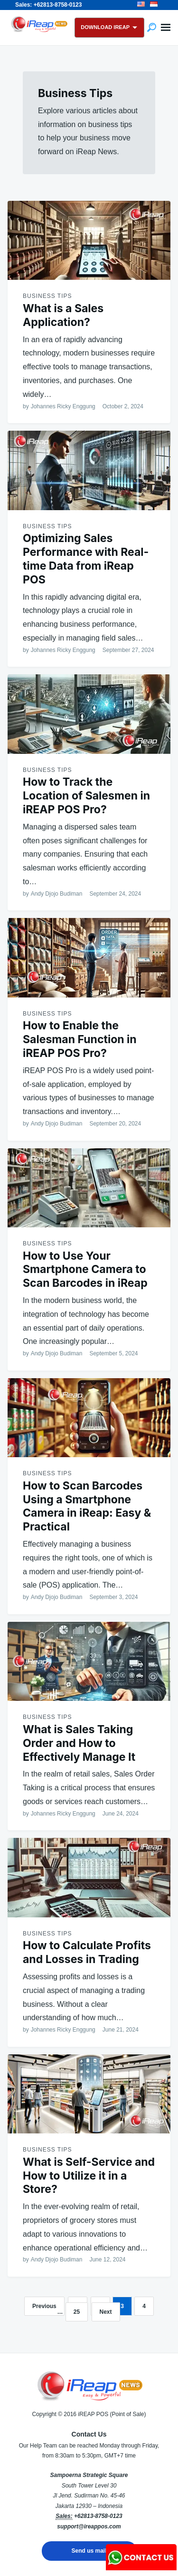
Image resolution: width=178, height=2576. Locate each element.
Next (106, 2312)
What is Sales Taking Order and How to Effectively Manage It (79, 1743)
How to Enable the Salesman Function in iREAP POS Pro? (80, 1039)
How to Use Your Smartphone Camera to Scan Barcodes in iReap (85, 1269)
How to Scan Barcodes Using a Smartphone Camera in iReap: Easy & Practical (87, 1506)
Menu (165, 27)
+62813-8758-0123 (98, 2516)
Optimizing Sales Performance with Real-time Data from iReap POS (86, 559)
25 (77, 2312)
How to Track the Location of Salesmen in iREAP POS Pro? (86, 795)
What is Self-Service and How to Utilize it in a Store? (89, 2175)
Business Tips (47, 296)
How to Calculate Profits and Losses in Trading (87, 1952)
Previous (44, 2306)
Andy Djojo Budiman (57, 893)
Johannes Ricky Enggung (63, 406)
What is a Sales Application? (63, 315)
